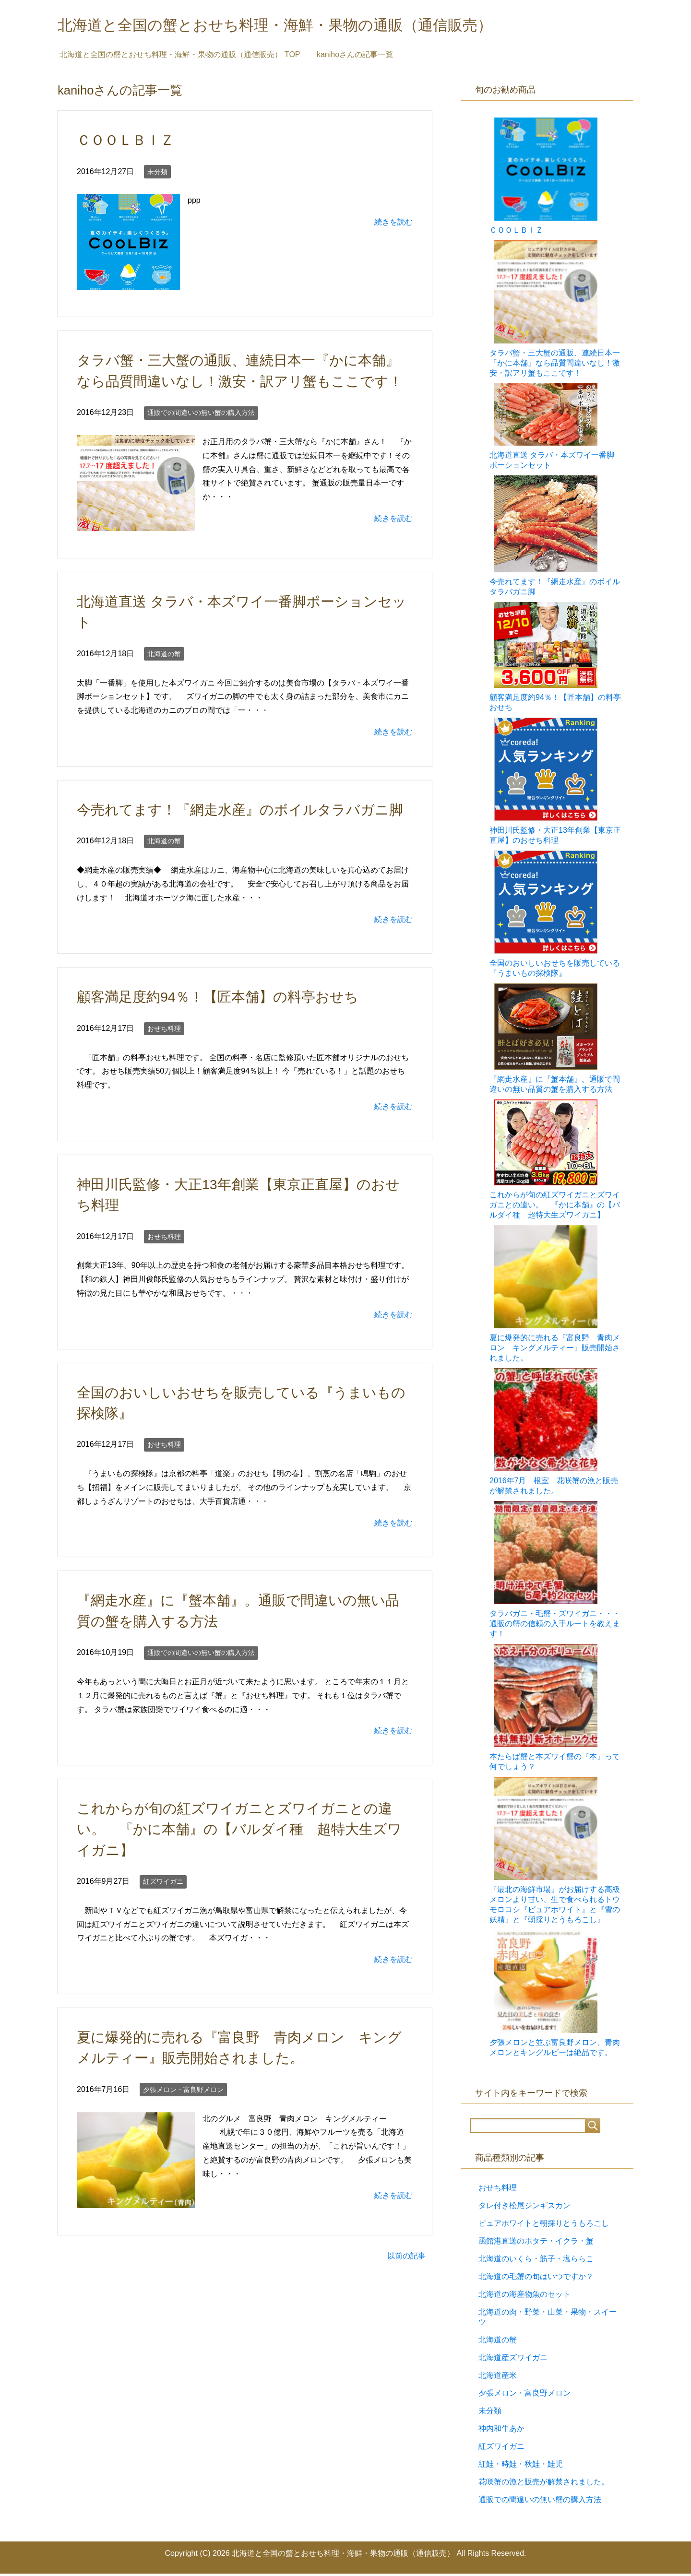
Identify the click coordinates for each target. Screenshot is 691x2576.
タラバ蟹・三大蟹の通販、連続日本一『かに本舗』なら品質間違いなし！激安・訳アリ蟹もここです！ (554, 365)
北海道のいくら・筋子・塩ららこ (536, 2261)
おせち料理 (164, 1031)
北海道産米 (497, 2378)
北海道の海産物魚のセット (524, 2296)
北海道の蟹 (164, 656)
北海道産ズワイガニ (513, 2360)
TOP (180, 57)
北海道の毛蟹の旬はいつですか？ (536, 2279)
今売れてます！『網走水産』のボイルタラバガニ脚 (240, 812)
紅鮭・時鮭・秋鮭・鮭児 (520, 2466)
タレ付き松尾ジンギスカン (524, 2208)
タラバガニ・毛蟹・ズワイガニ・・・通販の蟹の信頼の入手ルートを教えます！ (554, 1626)
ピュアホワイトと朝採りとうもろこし (543, 2226)
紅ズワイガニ (163, 1884)
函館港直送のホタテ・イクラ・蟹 (536, 2243)
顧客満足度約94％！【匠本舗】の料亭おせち (217, 999)
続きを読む (393, 224)
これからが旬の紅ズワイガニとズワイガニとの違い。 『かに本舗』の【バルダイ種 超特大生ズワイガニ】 (239, 1831)
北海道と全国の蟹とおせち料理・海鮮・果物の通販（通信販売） (310, 25)
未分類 (157, 174)
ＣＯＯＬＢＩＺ (125, 142)
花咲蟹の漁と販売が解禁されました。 (543, 2484)
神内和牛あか (501, 2431)
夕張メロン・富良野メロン (183, 2092)
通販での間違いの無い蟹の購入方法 (201, 415)
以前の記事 (406, 2258)
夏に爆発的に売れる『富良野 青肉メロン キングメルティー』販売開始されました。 (554, 1350)
